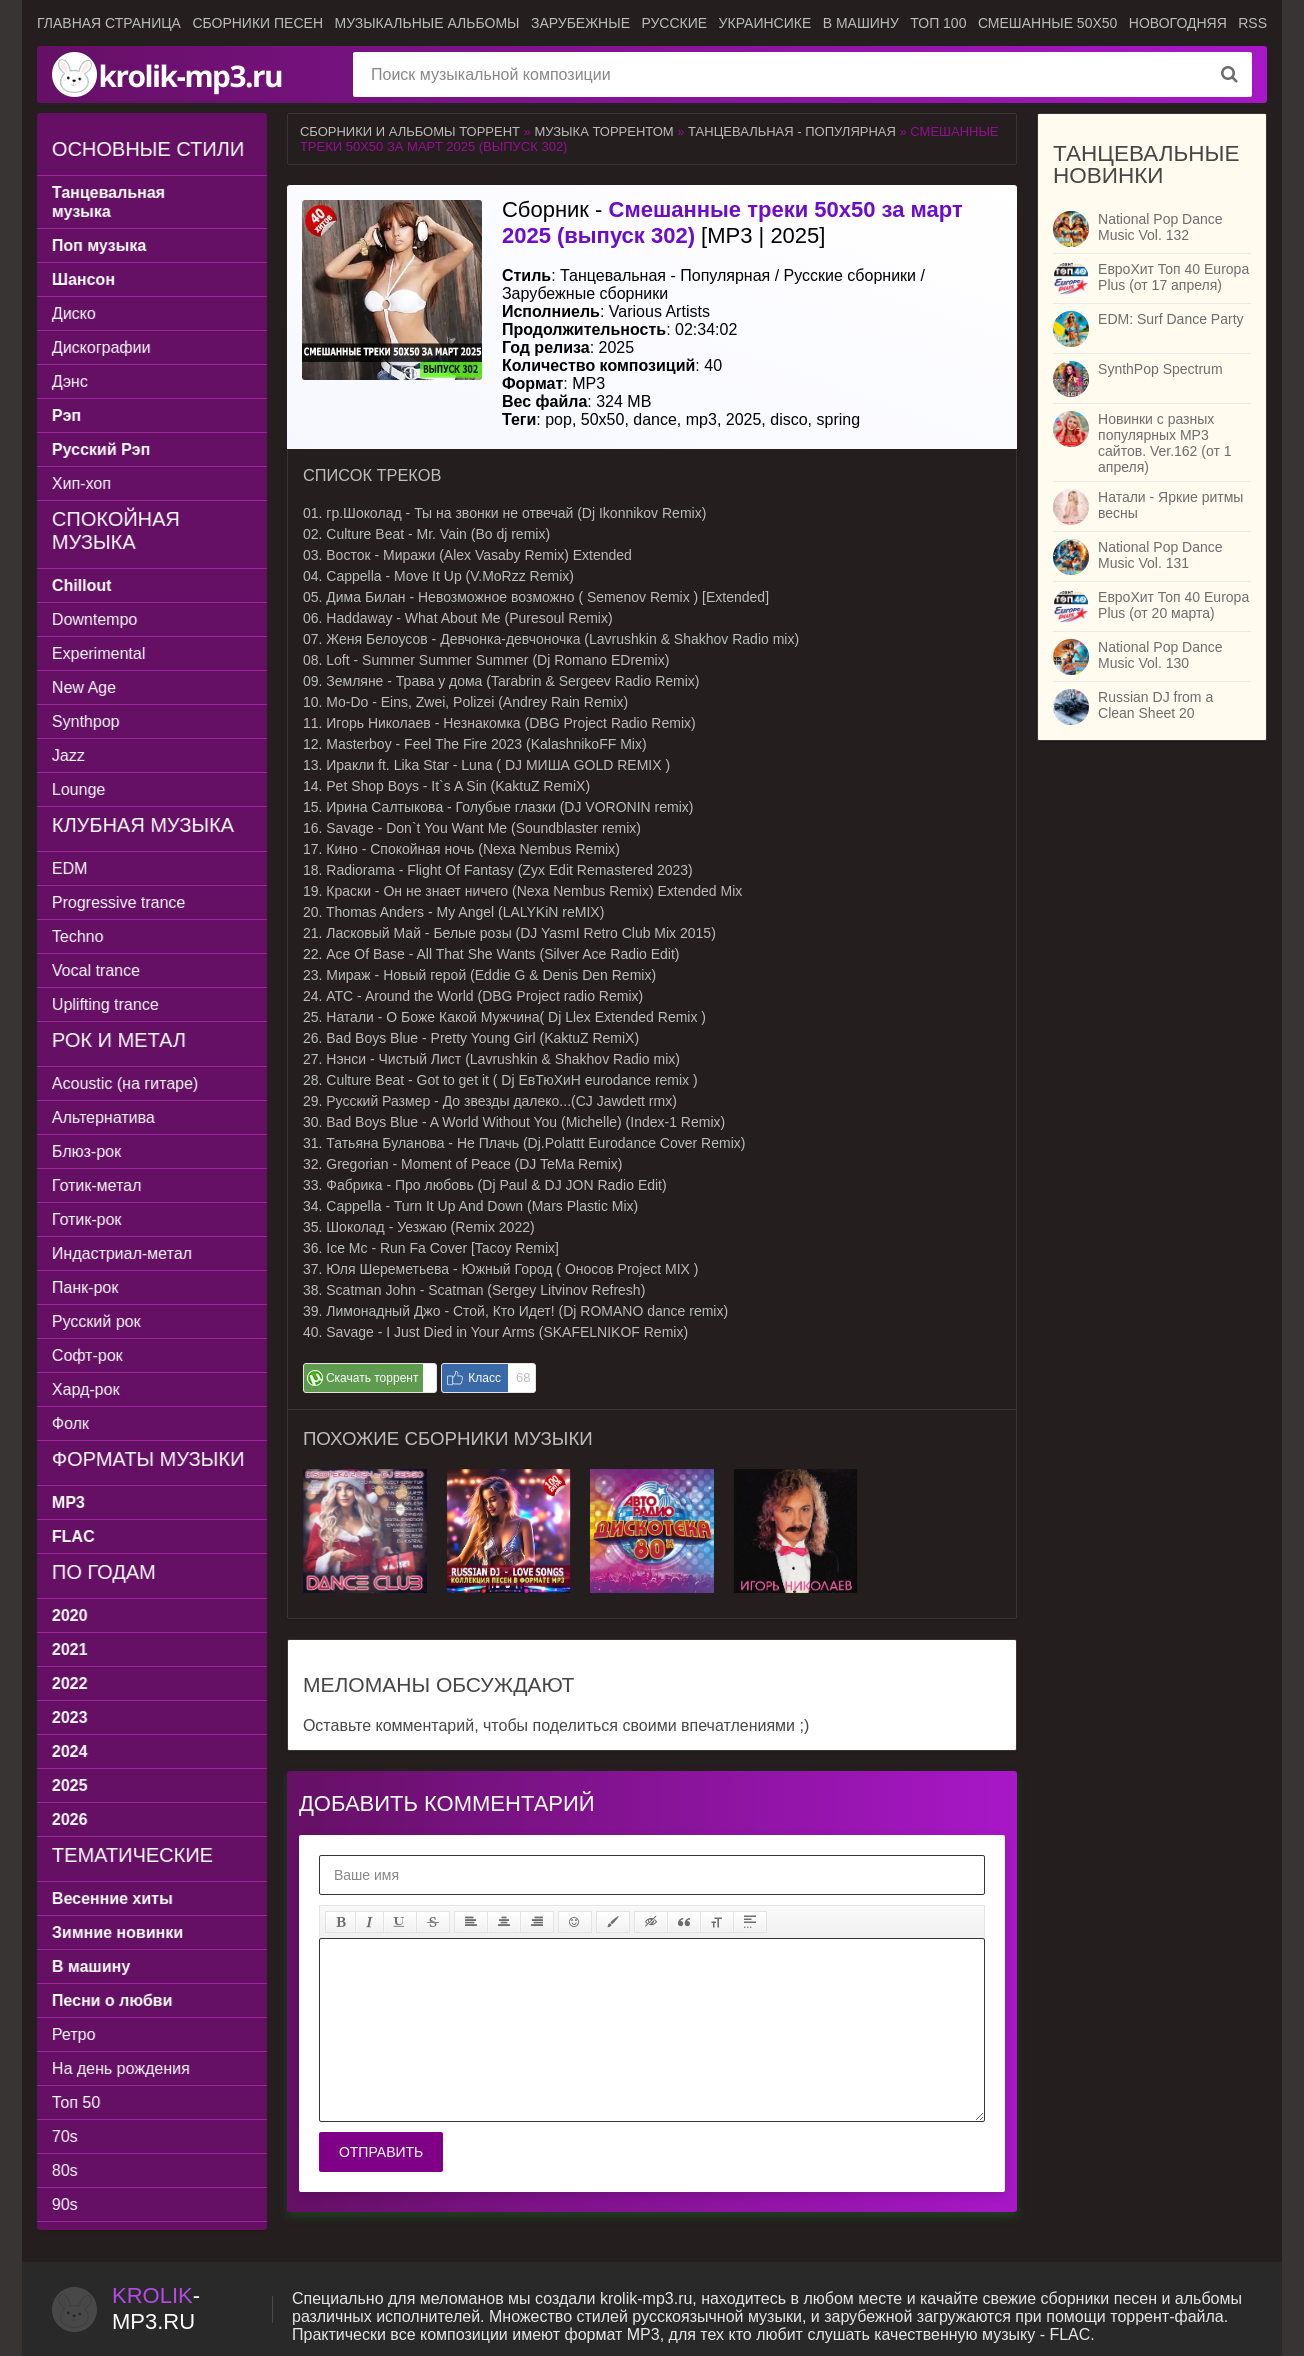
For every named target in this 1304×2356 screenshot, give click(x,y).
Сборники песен (257, 23)
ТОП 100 (938, 23)
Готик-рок (87, 1219)
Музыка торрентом (603, 131)
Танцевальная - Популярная (792, 131)
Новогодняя (1178, 23)
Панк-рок (85, 1287)
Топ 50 (76, 2102)
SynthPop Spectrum (1160, 369)
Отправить (381, 2152)
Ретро (73, 2034)
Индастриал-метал (122, 1253)
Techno (78, 936)
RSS (1252, 23)
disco (788, 419)
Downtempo (94, 619)
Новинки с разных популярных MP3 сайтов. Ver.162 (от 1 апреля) (1164, 443)
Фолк (70, 1423)
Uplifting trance (105, 1004)
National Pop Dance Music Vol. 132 (1160, 227)
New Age (84, 687)
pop (558, 419)
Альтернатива (103, 1117)
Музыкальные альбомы (426, 23)
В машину (861, 23)
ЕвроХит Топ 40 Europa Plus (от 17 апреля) (1173, 277)
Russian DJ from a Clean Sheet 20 (1155, 705)
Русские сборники (850, 275)
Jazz (68, 755)
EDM (70, 868)
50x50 (603, 419)
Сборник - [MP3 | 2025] (732, 222)
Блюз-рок (86, 1151)
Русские (674, 23)
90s (65, 2204)
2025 (744, 419)
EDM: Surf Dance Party (1171, 319)
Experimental (98, 653)
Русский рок (96, 1321)
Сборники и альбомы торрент (410, 131)
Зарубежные (580, 23)
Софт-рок (87, 1355)
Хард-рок (86, 1389)
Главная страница (109, 23)
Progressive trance (118, 902)
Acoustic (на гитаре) (125, 1083)
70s (65, 2136)
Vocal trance (96, 970)
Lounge (78, 789)
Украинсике (765, 23)
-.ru (156, 2308)
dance (655, 419)
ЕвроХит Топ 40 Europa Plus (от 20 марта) (1173, 605)
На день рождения (121, 2068)
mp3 (701, 419)
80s (65, 2170)
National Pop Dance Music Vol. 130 (1160, 655)
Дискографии (101, 347)
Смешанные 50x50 (1047, 23)
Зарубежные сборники (585, 293)
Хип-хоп (81, 483)
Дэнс (70, 381)
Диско (74, 313)
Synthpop (86, 721)
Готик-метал (96, 1185)
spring (839, 419)
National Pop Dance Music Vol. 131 (1160, 555)
